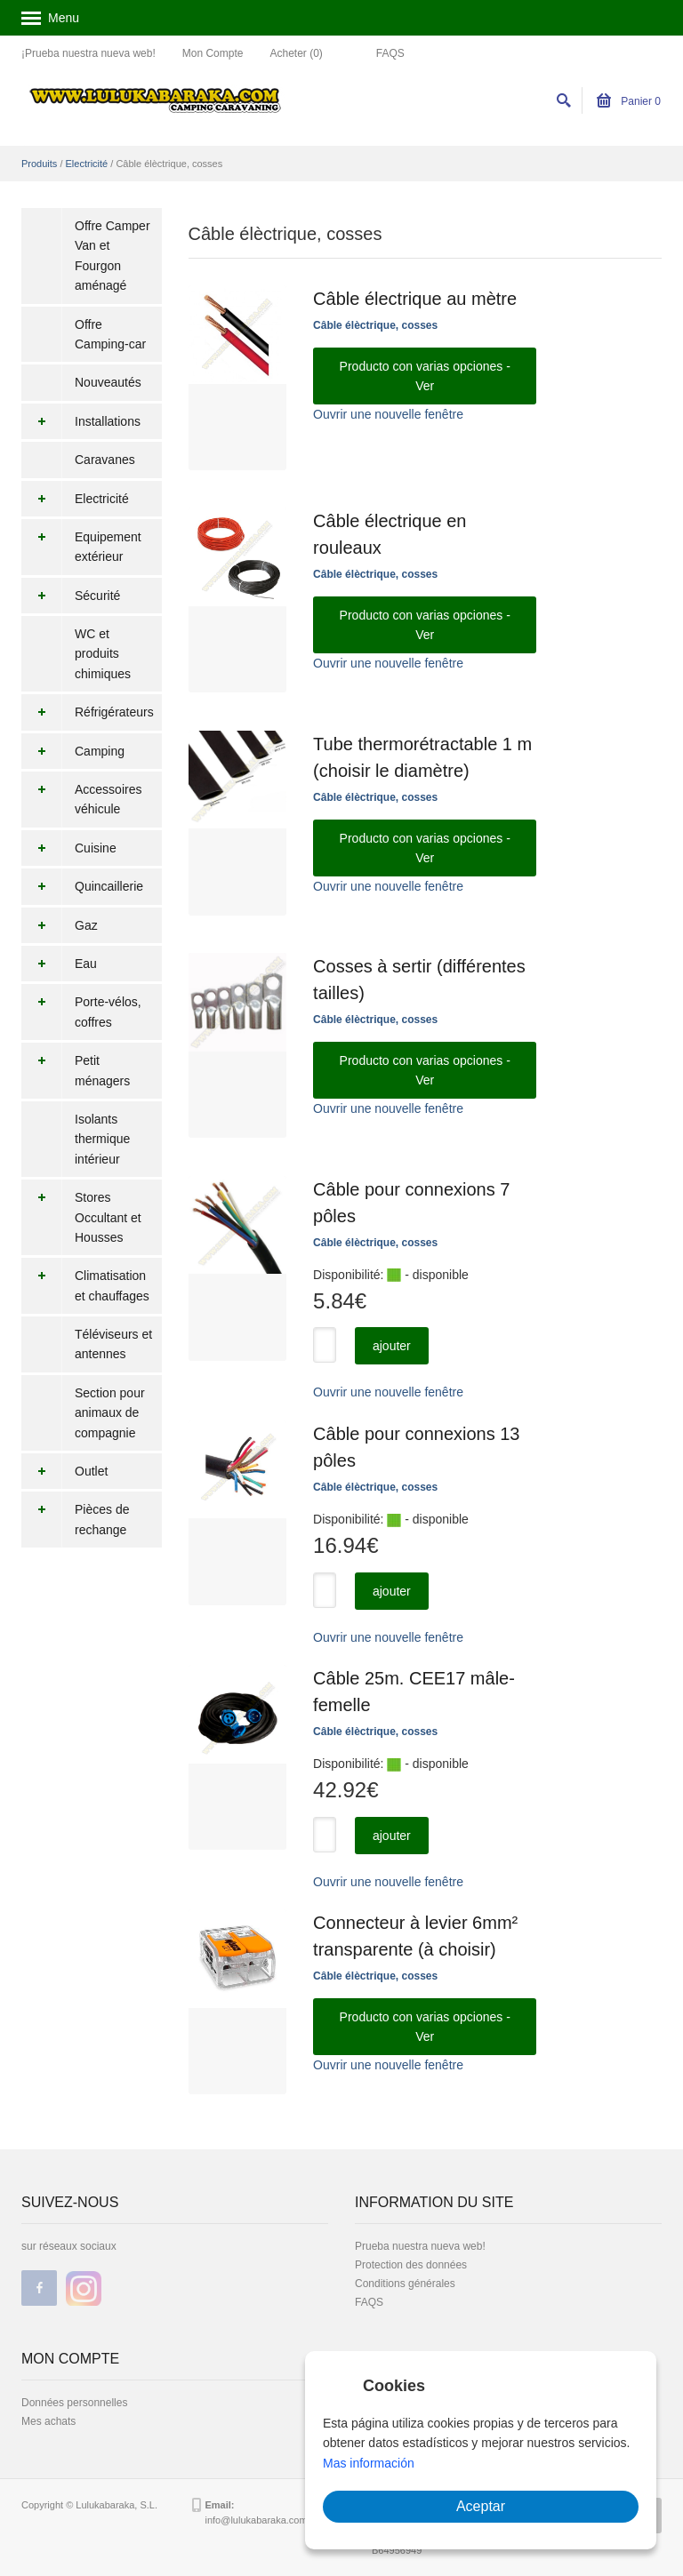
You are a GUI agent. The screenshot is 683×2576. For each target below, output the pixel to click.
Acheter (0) (295, 53)
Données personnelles (74, 2402)
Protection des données (411, 2265)
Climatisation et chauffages (85, 1286)
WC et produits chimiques (103, 654)
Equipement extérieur (81, 547)
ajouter (392, 1346)
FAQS (390, 53)
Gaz (59, 925)
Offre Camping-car (110, 334)
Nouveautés (108, 382)
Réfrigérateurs (87, 712)
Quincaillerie (82, 886)
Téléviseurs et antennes (113, 1344)
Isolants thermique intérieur (102, 1139)
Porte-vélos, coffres (81, 1012)
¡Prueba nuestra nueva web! (88, 53)
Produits (39, 163)
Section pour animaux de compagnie (110, 1413)
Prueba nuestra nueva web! (420, 2246)
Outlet (64, 1471)
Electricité (87, 163)
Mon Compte (213, 53)
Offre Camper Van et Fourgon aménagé (112, 255)
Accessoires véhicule (81, 800)
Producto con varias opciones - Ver (425, 376)
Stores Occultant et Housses (81, 1217)
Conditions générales (405, 2283)
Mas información (368, 2463)
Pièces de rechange (75, 1520)
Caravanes (105, 459)
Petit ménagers (75, 1071)
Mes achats (48, 2421)
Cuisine (69, 848)
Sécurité (70, 595)
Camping (73, 751)
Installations (81, 421)
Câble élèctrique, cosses (375, 325)
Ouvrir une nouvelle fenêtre (388, 414)
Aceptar (480, 2506)
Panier (629, 101)
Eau (59, 963)
